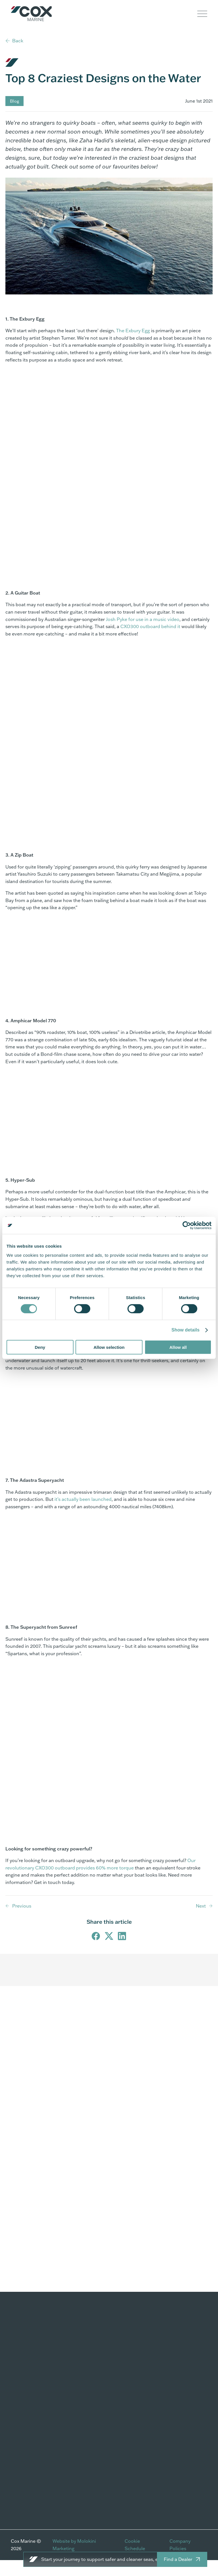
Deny (40, 1347)
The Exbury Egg (133, 346)
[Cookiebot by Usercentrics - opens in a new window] (186, 1225)
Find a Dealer (178, 2559)
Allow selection (108, 1347)
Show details (185, 1330)
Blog (14, 116)
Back (17, 40)
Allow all (178, 1347)
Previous (21, 1921)
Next (201, 1921)
